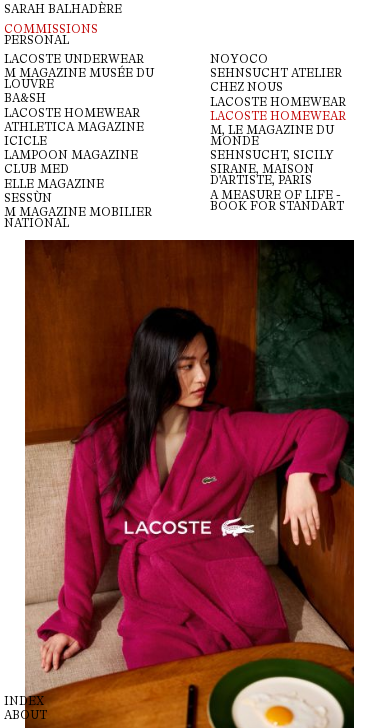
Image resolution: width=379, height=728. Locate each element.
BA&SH (25, 98)
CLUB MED (36, 169)
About (25, 715)
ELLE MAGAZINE (54, 184)
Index (24, 701)
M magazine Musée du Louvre (79, 79)
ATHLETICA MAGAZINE (74, 127)
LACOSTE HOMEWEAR (72, 113)
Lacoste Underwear (74, 59)
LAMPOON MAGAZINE (71, 155)
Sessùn (28, 198)
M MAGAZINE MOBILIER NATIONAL (78, 218)
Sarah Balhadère (63, 9)
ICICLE (25, 141)
